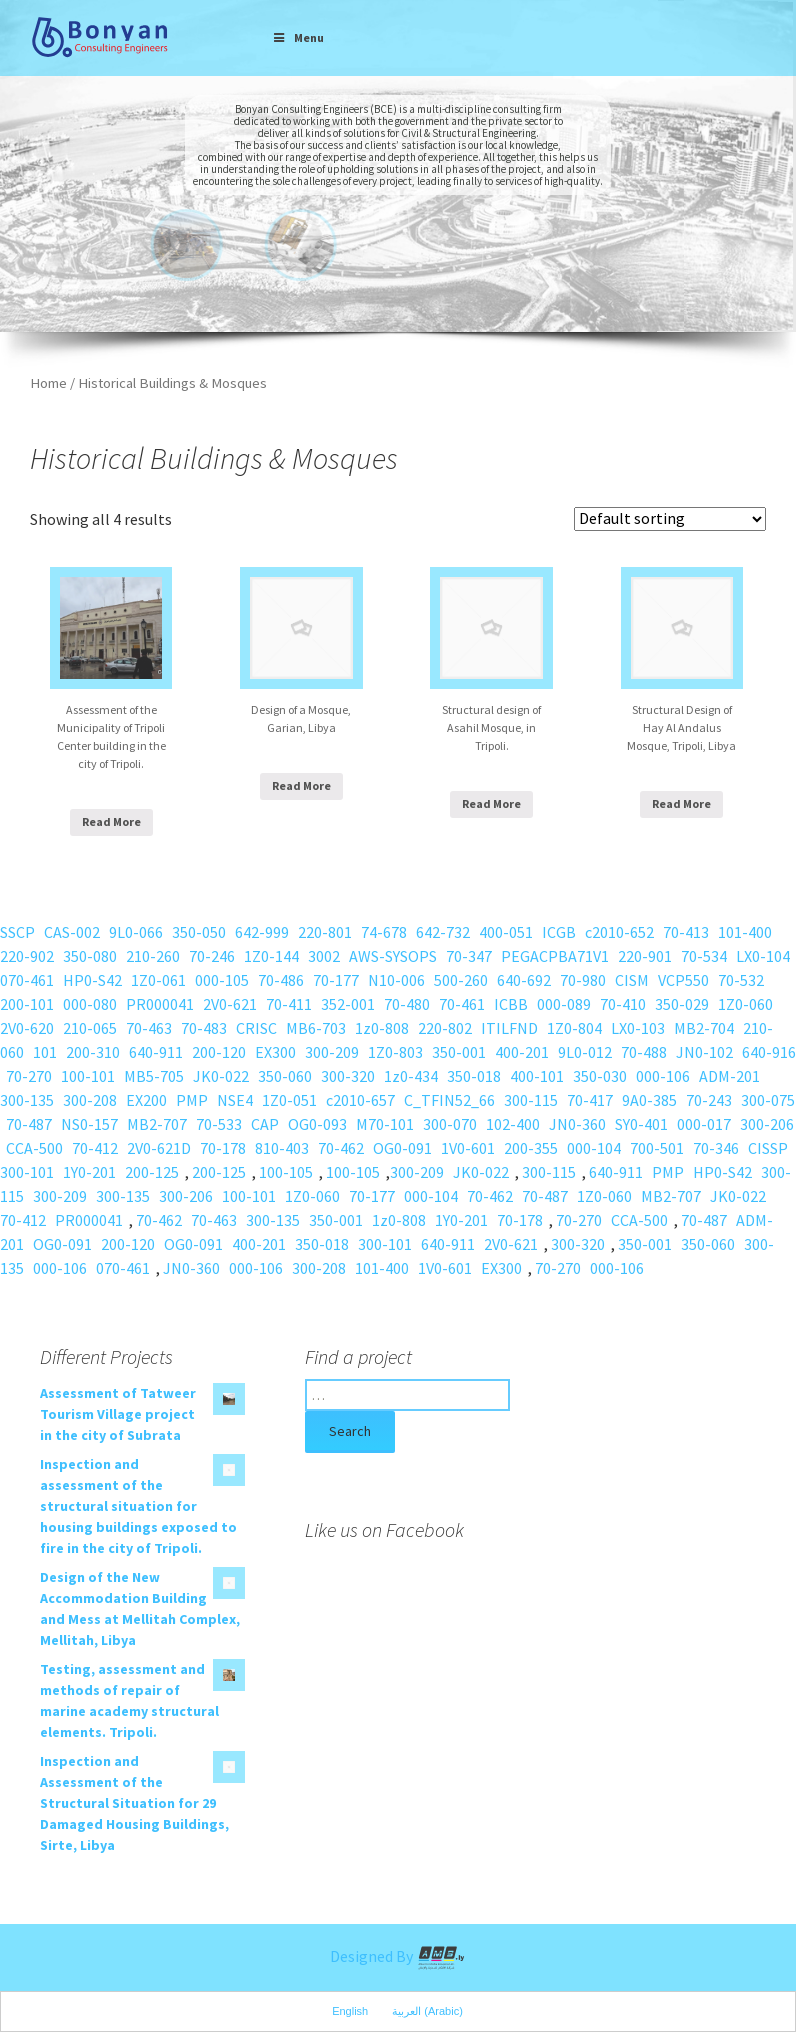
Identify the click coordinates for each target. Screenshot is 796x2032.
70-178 (223, 1148)
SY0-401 (641, 1124)
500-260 (461, 980)
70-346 (716, 1148)
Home (48, 383)
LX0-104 (763, 956)
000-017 (704, 1124)
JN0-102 (704, 1052)
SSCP (17, 932)
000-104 (594, 1148)
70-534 (704, 956)
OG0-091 (402, 1148)
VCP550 (683, 980)
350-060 (285, 1076)
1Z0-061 (158, 980)
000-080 (90, 1004)
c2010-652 (619, 932)
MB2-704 (704, 1028)
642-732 (443, 932)
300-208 (90, 1100)
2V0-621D (159, 1148)
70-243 (709, 1100)
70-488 (644, 1052)
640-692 (524, 980)
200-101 (27, 1004)
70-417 (590, 1100)
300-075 (768, 1100)
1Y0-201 (89, 1172)
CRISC (256, 1028)
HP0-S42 (92, 980)
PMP (192, 1100)
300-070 (450, 1124)
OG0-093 (317, 1124)
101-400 (745, 932)
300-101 (27, 1172)
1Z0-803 (395, 1052)
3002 (324, 956)
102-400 (513, 1124)
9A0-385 (649, 1100)
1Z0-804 (574, 1028)
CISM (632, 980)
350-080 (90, 956)
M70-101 (385, 1124)
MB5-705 (154, 1076)
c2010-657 (360, 1100)
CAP (265, 1124)
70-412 (95, 1148)
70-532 (741, 980)
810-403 (282, 1148)
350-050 (199, 932)
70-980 (583, 980)
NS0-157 (89, 1124)
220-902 (27, 956)
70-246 (212, 956)
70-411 (289, 1004)
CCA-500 (34, 1148)
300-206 (767, 1124)
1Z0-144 (271, 956)
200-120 (219, 1052)
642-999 (262, 932)
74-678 (384, 932)
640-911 (156, 1052)
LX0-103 (638, 1028)
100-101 (88, 1076)
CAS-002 (72, 932)
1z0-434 (411, 1076)
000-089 (564, 1004)
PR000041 (160, 1004)
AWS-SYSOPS (393, 956)
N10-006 (396, 980)
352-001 (348, 1004)
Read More (111, 821)
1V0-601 (468, 1148)
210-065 (90, 1028)
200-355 (531, 1148)
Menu (297, 37)
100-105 (286, 1172)
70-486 (281, 980)
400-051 (506, 932)
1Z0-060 (745, 1004)
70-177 (336, 980)
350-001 (459, 1052)
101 (45, 1052)
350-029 (682, 1004)
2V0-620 (27, 1028)
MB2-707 (157, 1124)
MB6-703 (316, 1028)
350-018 (474, 1076)
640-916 (769, 1052)
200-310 (93, 1052)
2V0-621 (230, 1004)
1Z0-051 (289, 1100)
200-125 (152, 1172)
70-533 (219, 1124)
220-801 (325, 932)
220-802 (445, 1028)
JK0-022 (221, 1076)
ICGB (559, 932)
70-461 (462, 1004)
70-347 (469, 956)
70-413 (686, 932)
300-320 (348, 1076)
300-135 (27, 1100)
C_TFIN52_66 (449, 1100)
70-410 (623, 1004)
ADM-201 (729, 1076)
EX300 (275, 1052)
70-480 (407, 1004)
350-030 (600, 1076)
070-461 (27, 980)
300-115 (531, 1100)
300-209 (332, 1052)
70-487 (29, 1124)
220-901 (645, 956)
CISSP (768, 1148)
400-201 (522, 1052)
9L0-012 (585, 1052)
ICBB (511, 1004)
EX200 (146, 1100)
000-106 (663, 1076)
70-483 (204, 1028)
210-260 (153, 956)
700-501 (657, 1148)
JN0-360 (577, 1124)
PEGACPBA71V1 (555, 956)
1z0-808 (382, 1028)
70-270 (29, 1076)
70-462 (341, 1148)
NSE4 (235, 1100)
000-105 (222, 980)
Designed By (398, 1956)
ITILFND (509, 1028)
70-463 (149, 1028)
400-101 (537, 1076)
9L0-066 (136, 932)
